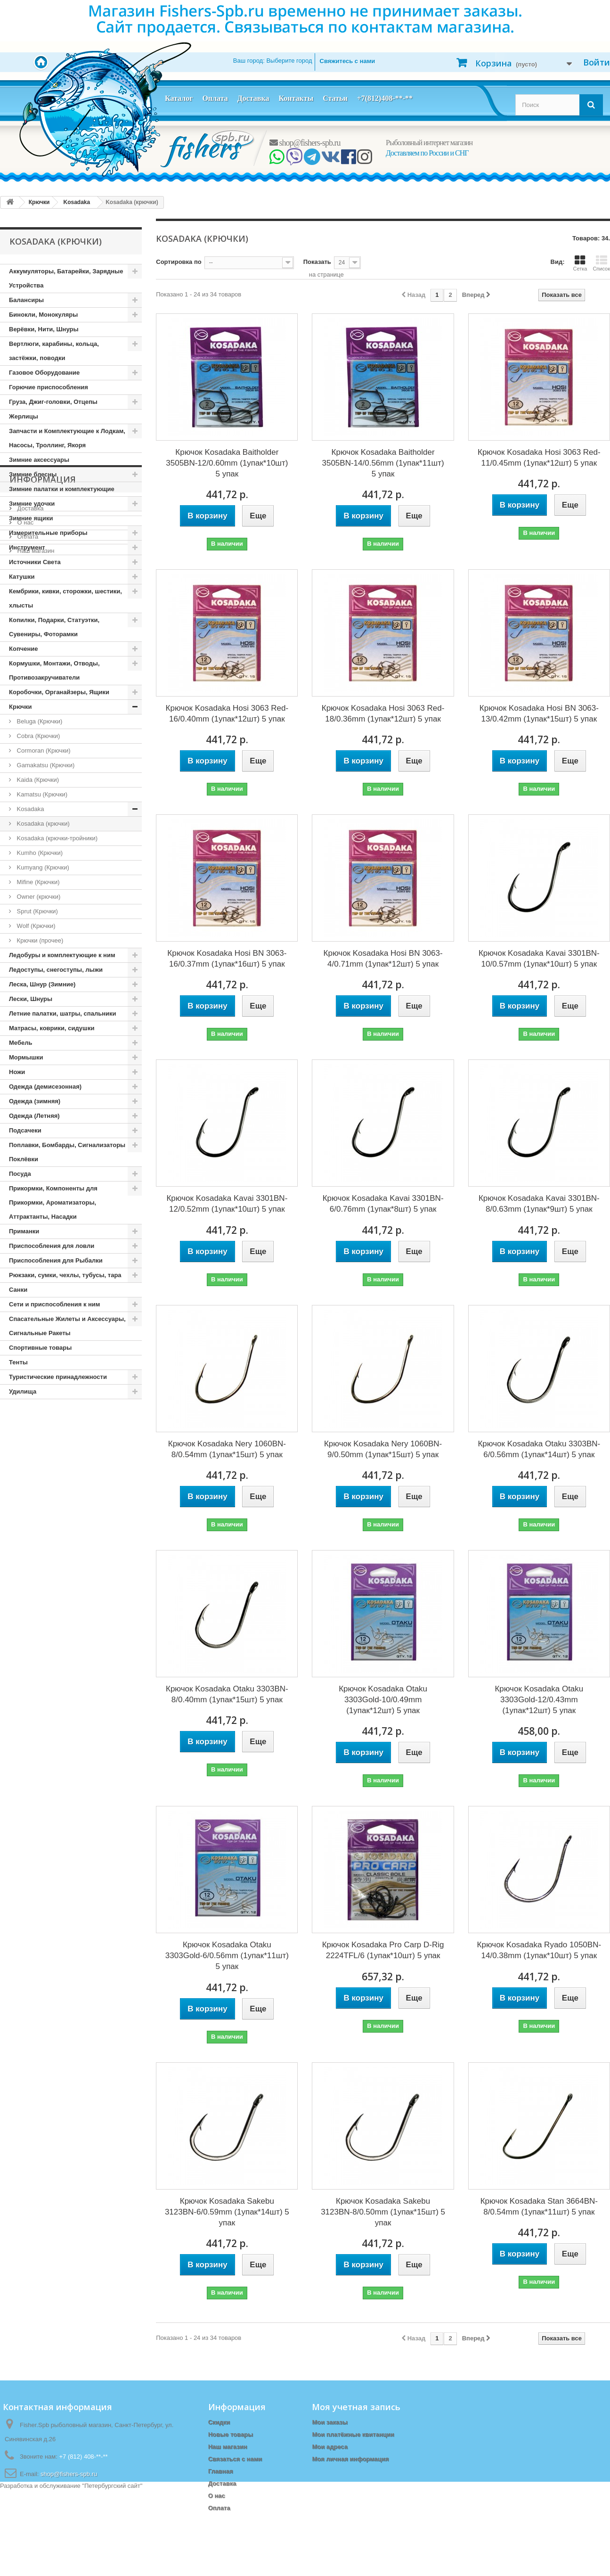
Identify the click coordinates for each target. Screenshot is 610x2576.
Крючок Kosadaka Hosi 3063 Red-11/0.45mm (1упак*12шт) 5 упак (539, 458)
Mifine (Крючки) (37, 882)
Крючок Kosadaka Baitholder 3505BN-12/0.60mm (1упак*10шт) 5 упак (227, 463)
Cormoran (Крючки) (43, 750)
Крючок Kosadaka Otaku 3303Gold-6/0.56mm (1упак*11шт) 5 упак (227, 1955)
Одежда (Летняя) (34, 1115)
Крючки (20, 706)
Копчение (23, 648)
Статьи (335, 98)
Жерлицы (23, 416)
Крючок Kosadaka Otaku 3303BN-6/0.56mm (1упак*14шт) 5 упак (539, 1449)
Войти (596, 62)
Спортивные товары (40, 1347)
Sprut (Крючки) (36, 911)
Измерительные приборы (48, 532)
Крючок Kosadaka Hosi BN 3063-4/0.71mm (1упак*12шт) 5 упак (383, 958)
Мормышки (26, 1057)
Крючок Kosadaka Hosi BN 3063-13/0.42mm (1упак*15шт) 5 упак (539, 713)
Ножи (17, 1071)
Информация (42, 1427)
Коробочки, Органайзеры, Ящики (59, 692)
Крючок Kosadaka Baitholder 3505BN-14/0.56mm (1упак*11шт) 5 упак (383, 463)
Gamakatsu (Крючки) (44, 765)
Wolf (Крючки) (35, 925)
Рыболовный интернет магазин (429, 143)
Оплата (215, 98)
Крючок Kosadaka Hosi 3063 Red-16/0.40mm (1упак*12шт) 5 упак (227, 713)
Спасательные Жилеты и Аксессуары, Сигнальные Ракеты (67, 1326)
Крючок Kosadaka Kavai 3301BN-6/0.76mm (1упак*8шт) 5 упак (383, 1204)
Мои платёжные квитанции (353, 2434)
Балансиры (26, 300)
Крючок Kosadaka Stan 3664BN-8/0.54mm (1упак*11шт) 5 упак (539, 2206)
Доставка (253, 98)
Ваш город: (272, 60)
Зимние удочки (32, 503)
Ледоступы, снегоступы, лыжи (56, 969)
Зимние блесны (33, 474)
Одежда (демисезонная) (45, 1086)
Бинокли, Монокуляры (43, 314)
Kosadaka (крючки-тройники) (56, 838)
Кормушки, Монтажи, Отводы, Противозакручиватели (54, 670)
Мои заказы (329, 2422)
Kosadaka (29, 808)
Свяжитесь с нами (347, 61)
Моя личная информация (350, 2458)
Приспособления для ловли (51, 1245)
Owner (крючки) (37, 896)
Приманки (24, 1231)
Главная (220, 2471)
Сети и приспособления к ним (54, 1304)
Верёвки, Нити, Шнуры (43, 329)
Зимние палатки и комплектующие (61, 488)
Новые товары (230, 2434)
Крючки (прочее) (39, 940)
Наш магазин (35, 1495)
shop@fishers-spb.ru (305, 143)
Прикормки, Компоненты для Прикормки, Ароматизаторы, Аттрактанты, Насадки (53, 1202)
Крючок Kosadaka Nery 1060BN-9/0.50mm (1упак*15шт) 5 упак (383, 1449)
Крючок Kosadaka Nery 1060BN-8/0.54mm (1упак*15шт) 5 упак (227, 1449)
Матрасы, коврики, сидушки (51, 1028)
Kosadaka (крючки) (42, 823)
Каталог (179, 98)
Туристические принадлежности (58, 1376)
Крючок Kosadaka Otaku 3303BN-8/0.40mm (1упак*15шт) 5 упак (227, 1694)
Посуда (20, 1173)
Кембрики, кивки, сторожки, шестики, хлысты (65, 598)
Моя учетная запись (356, 2406)
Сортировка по (178, 261)
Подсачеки (25, 1130)
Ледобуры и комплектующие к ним (62, 955)
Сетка (580, 262)
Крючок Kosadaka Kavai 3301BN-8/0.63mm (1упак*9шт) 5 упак (539, 1204)
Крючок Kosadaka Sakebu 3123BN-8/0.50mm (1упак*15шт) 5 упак (383, 2212)
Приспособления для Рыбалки (56, 1260)
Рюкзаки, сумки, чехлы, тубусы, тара (65, 1275)
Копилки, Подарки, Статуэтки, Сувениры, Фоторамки (54, 627)
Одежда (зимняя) (34, 1101)
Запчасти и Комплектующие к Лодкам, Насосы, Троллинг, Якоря (67, 438)
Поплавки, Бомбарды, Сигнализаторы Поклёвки (67, 1152)
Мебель (20, 1042)
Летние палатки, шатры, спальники (62, 1013)
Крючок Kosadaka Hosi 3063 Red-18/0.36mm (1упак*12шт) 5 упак (383, 713)
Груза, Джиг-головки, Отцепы (53, 401)
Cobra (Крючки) (37, 735)
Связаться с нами (235, 2458)
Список (601, 262)
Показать (317, 261)
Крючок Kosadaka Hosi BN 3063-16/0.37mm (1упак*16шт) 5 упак (226, 958)
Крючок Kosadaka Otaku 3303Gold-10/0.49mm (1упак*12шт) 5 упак (383, 1699)
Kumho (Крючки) (39, 852)
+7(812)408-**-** (385, 98)
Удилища (22, 1391)
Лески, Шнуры (30, 998)
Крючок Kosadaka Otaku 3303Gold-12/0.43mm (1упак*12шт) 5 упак (539, 1699)
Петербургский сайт (112, 2571)
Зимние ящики (31, 518)
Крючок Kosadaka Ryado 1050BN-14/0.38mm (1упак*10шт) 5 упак (539, 1950)
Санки (18, 1289)
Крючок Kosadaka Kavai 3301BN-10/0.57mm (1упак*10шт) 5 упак (539, 958)
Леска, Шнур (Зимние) (42, 984)
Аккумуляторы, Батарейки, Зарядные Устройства (66, 278)
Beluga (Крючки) (38, 721)
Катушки (22, 576)
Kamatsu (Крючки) (41, 794)
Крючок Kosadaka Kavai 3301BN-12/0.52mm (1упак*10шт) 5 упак (226, 1204)
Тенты (18, 1362)
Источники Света (35, 562)
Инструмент (27, 547)
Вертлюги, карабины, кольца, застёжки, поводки (54, 350)
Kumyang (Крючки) (42, 867)
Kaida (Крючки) (37, 779)
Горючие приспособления (48, 387)
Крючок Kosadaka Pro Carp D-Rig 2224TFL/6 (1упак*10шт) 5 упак (383, 1950)
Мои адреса (329, 2446)
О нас (24, 1466)
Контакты (295, 98)
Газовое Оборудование (44, 372)
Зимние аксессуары (39, 459)
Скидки (219, 2422)
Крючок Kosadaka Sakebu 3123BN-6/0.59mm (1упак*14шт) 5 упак (227, 2212)
